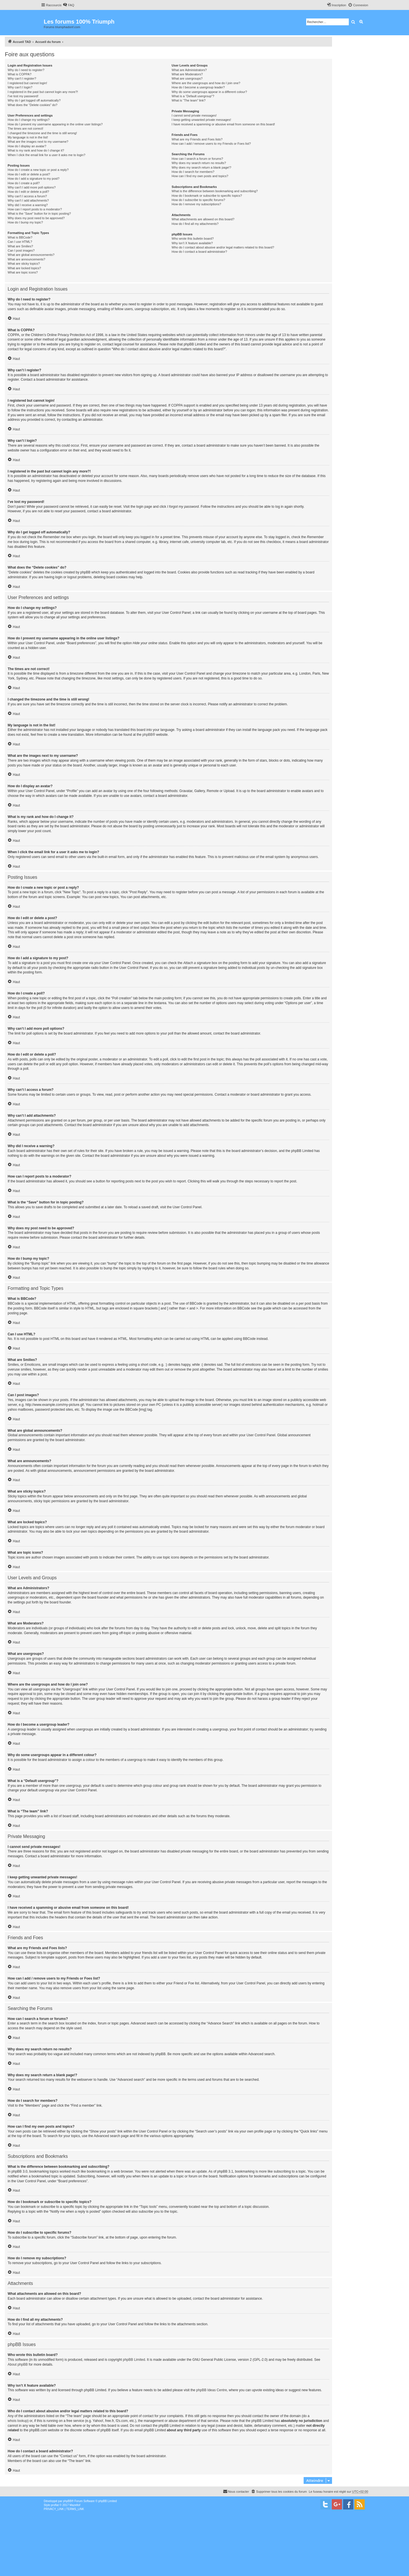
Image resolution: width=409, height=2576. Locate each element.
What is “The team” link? (188, 100)
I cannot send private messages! (194, 115)
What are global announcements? (31, 254)
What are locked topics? (24, 268)
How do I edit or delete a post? (29, 174)
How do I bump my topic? (25, 222)
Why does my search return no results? (199, 163)
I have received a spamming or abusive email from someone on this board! (223, 124)
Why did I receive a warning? (28, 205)
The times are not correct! (25, 128)
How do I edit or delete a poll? (28, 191)
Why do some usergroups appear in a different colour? (209, 92)
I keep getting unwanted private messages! (201, 119)
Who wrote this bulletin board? (193, 238)
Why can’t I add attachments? (28, 200)
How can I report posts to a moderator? (35, 209)
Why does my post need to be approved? (36, 218)
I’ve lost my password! (23, 96)
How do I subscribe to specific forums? (198, 200)
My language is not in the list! (28, 137)
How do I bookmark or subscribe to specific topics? (207, 195)
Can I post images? (21, 250)
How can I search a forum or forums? (197, 158)
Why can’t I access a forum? (27, 196)
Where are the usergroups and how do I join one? (206, 83)
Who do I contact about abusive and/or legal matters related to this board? (223, 247)
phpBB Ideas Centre (211, 2390)
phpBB (147, 735)
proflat (55, 2505)
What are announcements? (26, 259)
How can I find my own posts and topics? (200, 176)
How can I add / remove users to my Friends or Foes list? (211, 143)
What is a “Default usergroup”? (193, 96)
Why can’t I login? (20, 87)
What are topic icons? (23, 272)
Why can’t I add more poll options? (32, 187)
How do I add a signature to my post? (33, 178)
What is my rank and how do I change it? (36, 150)
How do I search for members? (193, 171)
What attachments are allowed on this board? (203, 219)
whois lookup (17, 2421)
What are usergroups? (187, 78)
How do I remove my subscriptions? (196, 204)
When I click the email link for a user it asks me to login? (46, 155)
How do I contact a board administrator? (199, 251)
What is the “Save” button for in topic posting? (39, 213)
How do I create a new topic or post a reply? (38, 169)
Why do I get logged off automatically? (34, 100)
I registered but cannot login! (27, 83)
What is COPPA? (20, 74)
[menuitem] (68, 5)
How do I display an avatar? (27, 146)
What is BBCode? (20, 237)
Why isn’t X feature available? (192, 243)
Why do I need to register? (26, 70)
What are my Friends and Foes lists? (197, 139)
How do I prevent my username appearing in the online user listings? (55, 124)
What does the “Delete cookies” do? (32, 105)
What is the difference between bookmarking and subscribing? (215, 191)
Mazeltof (75, 2505)
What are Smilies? (20, 246)
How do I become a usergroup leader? (198, 87)
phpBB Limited (134, 2360)
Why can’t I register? (22, 78)
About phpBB (18, 2364)
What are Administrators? (189, 70)
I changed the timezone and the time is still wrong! (42, 133)
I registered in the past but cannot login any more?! (43, 92)
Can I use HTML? (20, 241)
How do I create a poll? (24, 183)
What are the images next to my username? (38, 141)
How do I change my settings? (28, 119)
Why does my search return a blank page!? (201, 167)
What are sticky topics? (24, 263)
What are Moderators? (187, 74)
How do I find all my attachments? (195, 223)
